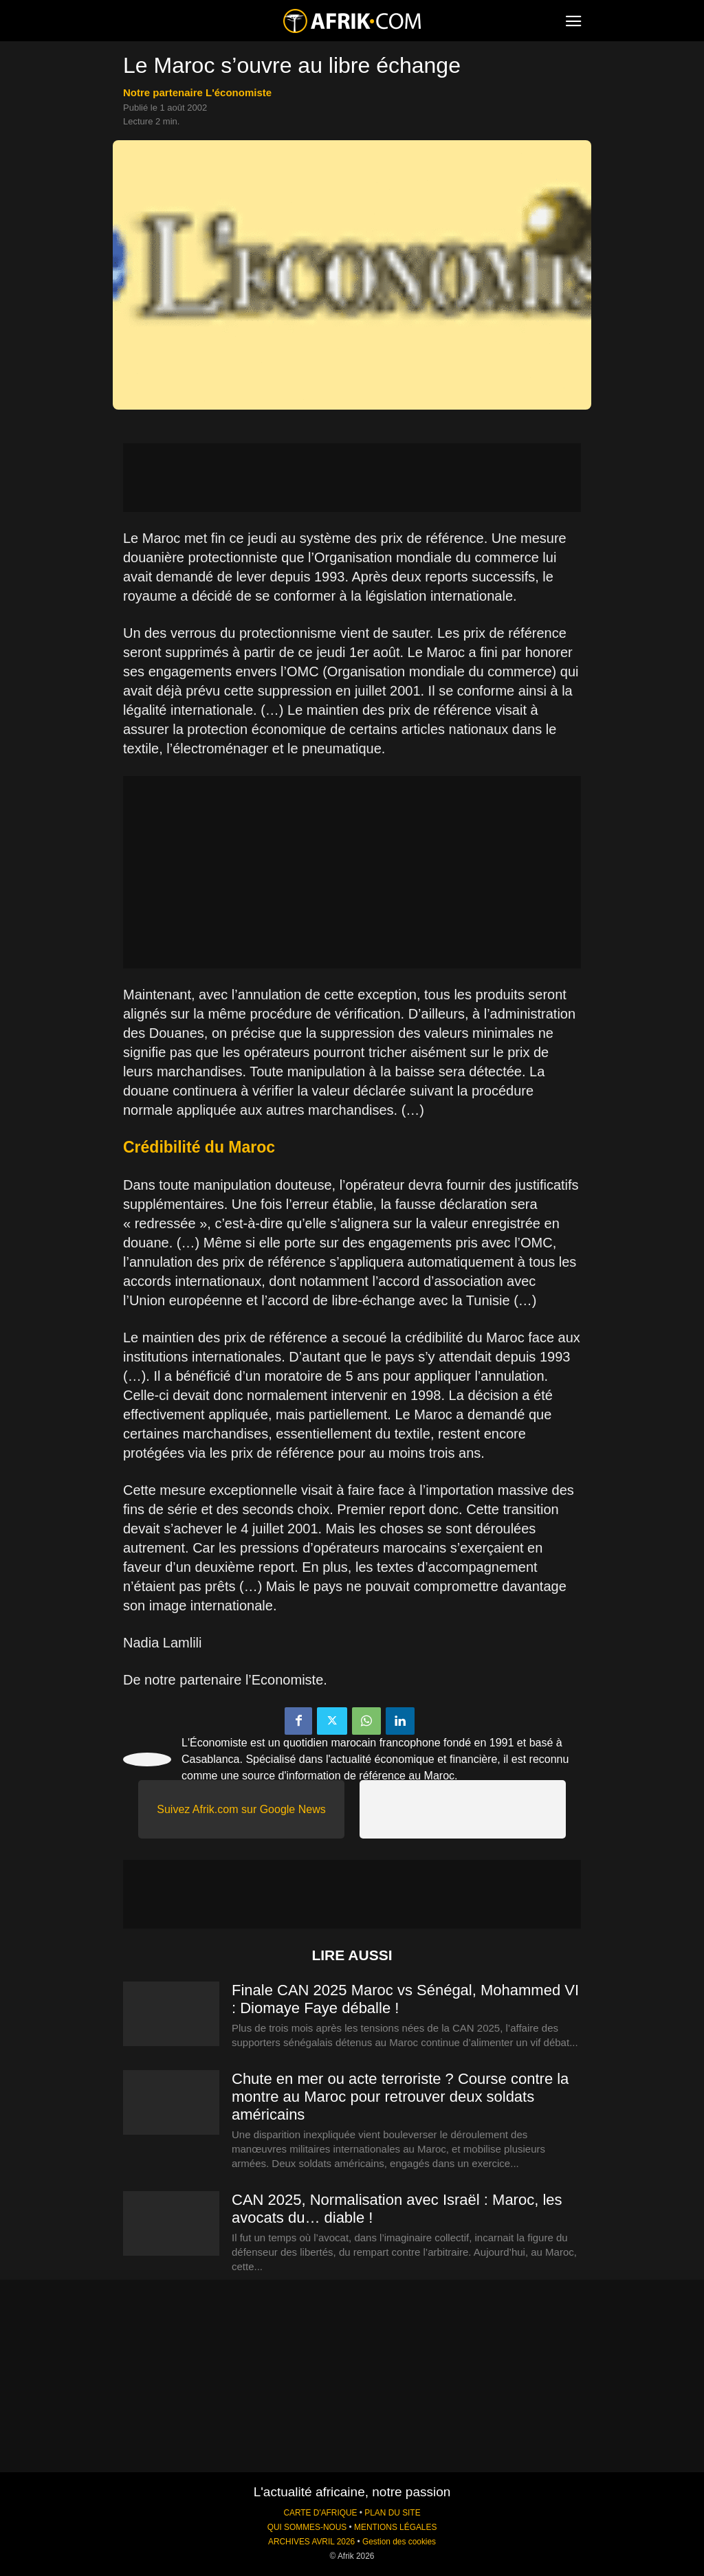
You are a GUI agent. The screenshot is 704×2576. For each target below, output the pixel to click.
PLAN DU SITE (392, 2513)
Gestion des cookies (399, 2541)
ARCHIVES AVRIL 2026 (311, 2541)
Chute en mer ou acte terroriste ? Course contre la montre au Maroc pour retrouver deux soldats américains (400, 2096)
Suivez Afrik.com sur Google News (241, 1809)
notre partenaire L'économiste (197, 92)
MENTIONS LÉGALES (395, 2527)
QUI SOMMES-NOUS (307, 2527)
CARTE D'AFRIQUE (320, 2513)
